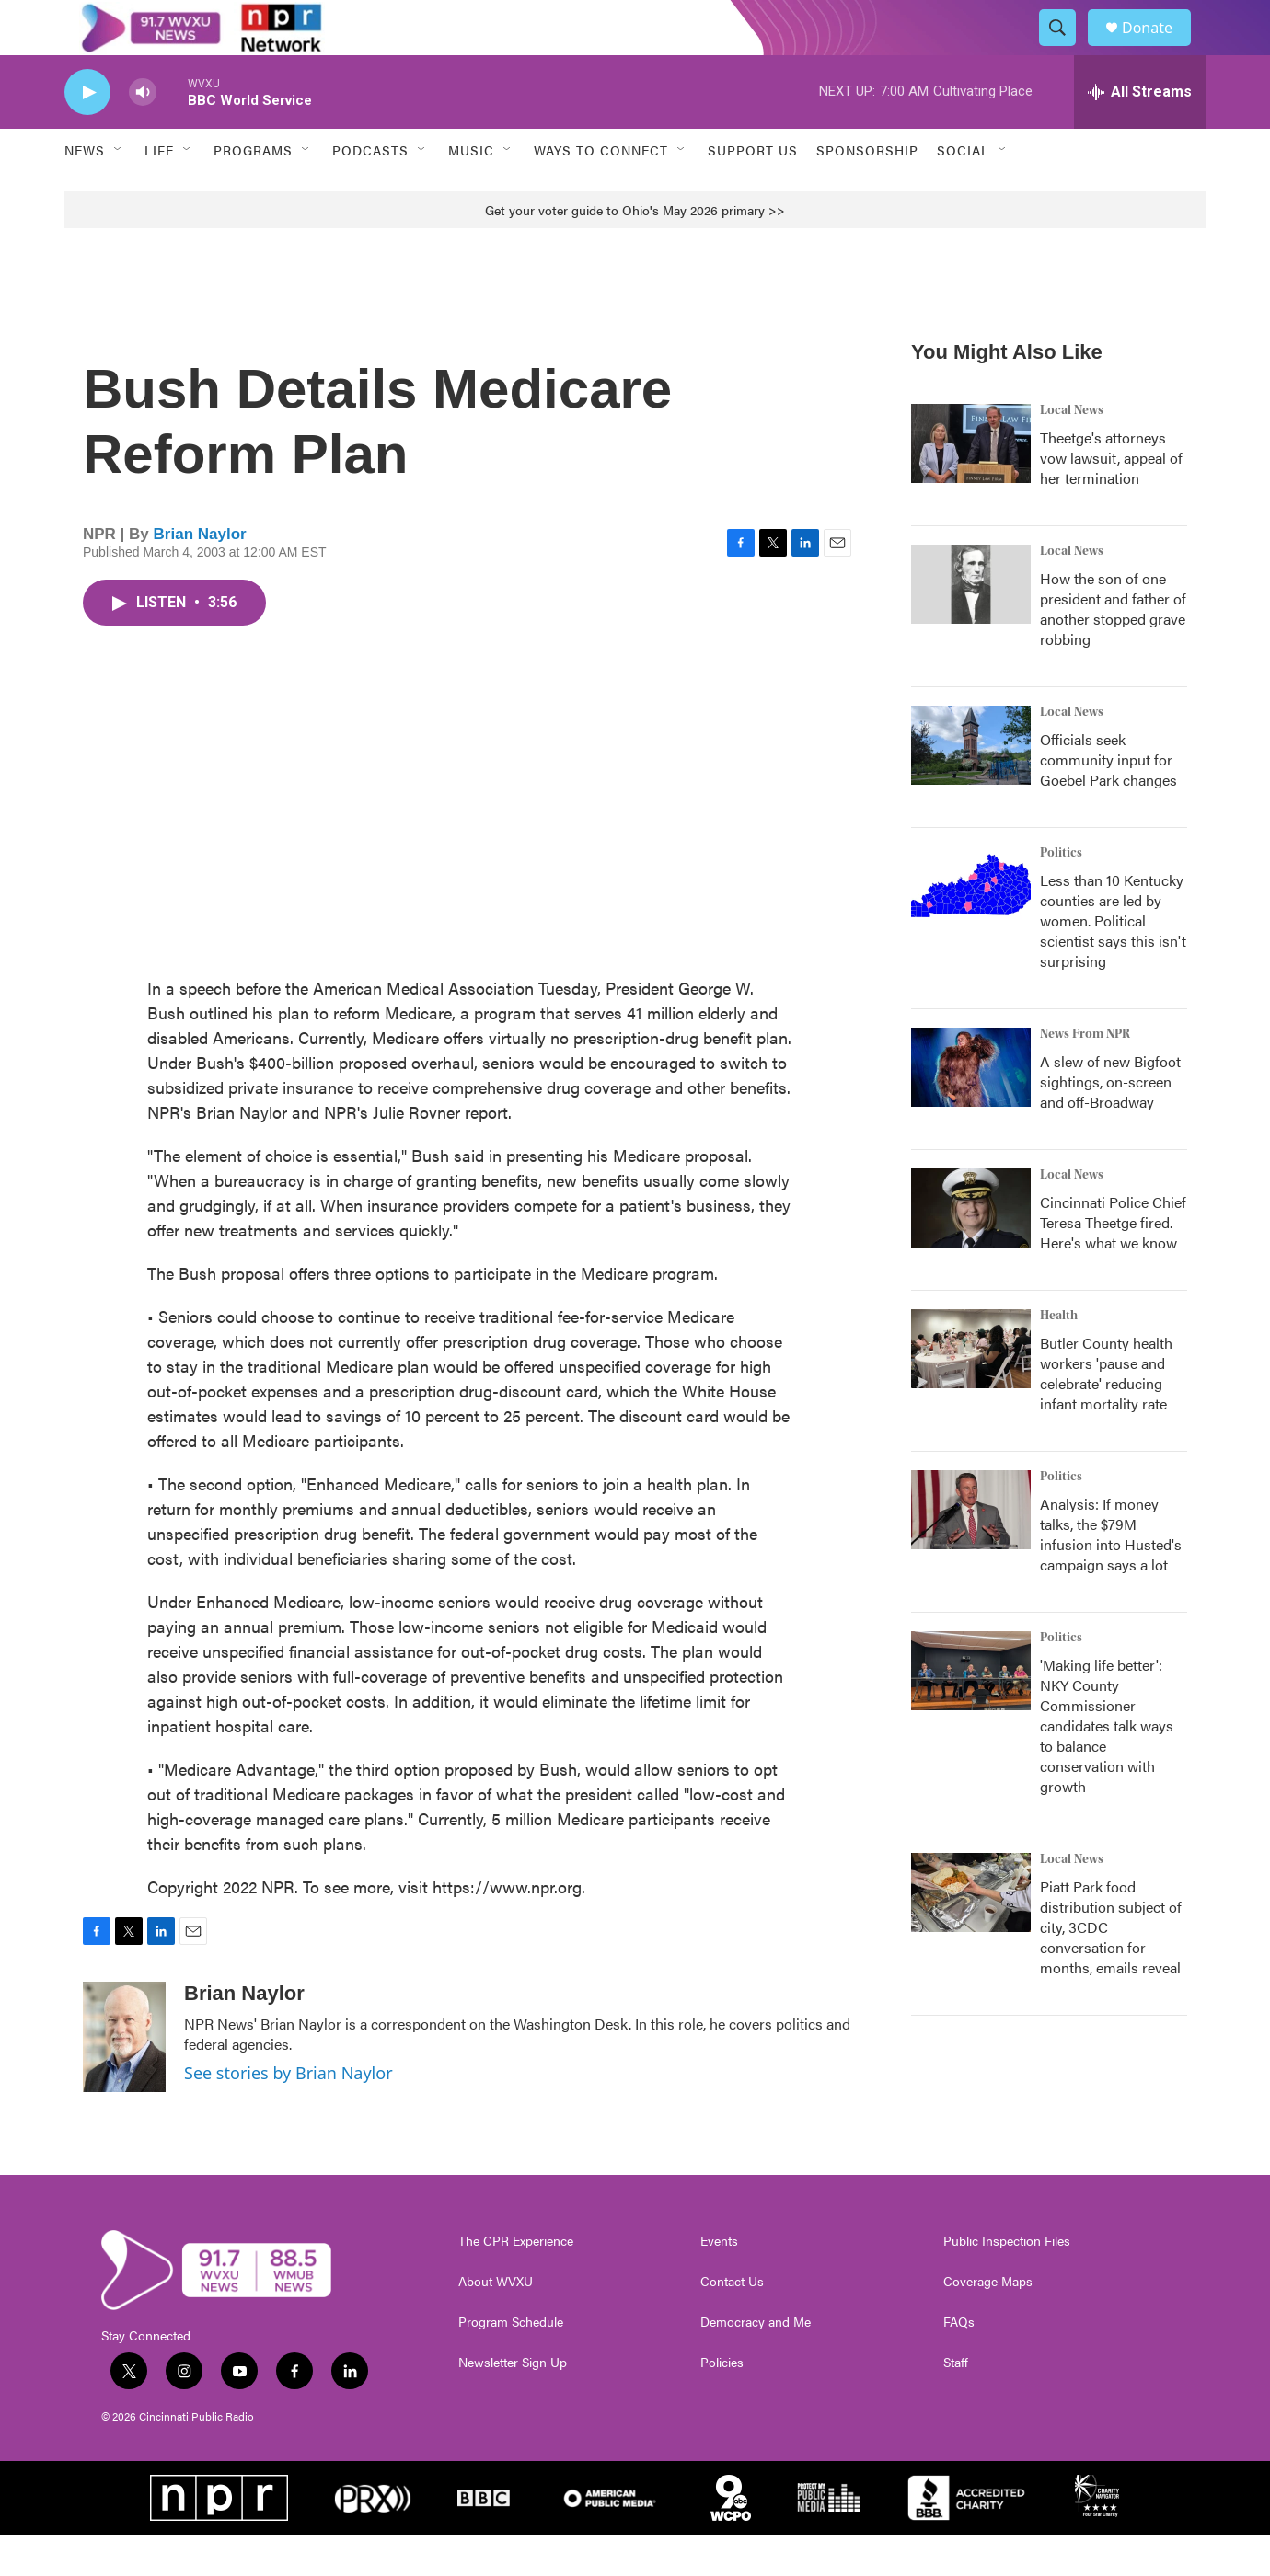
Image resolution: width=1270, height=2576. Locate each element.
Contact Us (732, 2323)
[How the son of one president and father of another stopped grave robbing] (971, 625)
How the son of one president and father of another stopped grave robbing (1113, 650)
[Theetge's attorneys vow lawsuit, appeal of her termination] (971, 484)
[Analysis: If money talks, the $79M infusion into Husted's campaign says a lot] (971, 1551)
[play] (87, 133)
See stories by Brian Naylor (288, 2114)
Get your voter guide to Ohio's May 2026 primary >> (635, 251)
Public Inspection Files (1006, 2282)
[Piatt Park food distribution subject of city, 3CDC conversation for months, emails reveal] (971, 1933)
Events (719, 2282)
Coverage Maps (988, 2323)
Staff (955, 2404)
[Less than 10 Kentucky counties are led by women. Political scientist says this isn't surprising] (971, 927)
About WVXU (495, 2323)
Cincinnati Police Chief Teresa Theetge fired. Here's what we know (1113, 1263)
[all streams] (1140, 133)
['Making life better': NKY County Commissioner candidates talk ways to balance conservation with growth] (971, 1712)
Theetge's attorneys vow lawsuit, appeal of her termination (1111, 499)
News (84, 191)
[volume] (142, 134)
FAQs (959, 2363)
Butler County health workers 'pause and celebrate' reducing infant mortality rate (1106, 1414)
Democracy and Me (755, 2363)
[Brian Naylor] (124, 2078)
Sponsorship (867, 191)
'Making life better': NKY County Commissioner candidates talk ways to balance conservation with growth (1106, 1767)
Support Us (753, 191)
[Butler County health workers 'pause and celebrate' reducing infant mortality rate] (971, 1390)
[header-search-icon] (1065, 48)
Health (1059, 1357)
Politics (1061, 894)
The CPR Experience (515, 2282)
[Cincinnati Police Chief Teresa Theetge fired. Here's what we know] (971, 1249)
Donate (1158, 48)
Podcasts (370, 191)
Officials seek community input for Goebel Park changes (1108, 801)
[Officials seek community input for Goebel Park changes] (971, 786)
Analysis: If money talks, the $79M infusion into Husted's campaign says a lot (1111, 1575)
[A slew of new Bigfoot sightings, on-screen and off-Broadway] (971, 1108)
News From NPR (1085, 1075)
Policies (722, 2404)
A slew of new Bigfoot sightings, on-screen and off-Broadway (1110, 1123)
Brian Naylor (200, 575)
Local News (1071, 451)
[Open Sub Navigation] (118, 191)
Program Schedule (510, 2363)
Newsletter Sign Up (512, 2404)
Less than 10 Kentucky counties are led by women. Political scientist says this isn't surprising (1113, 962)
